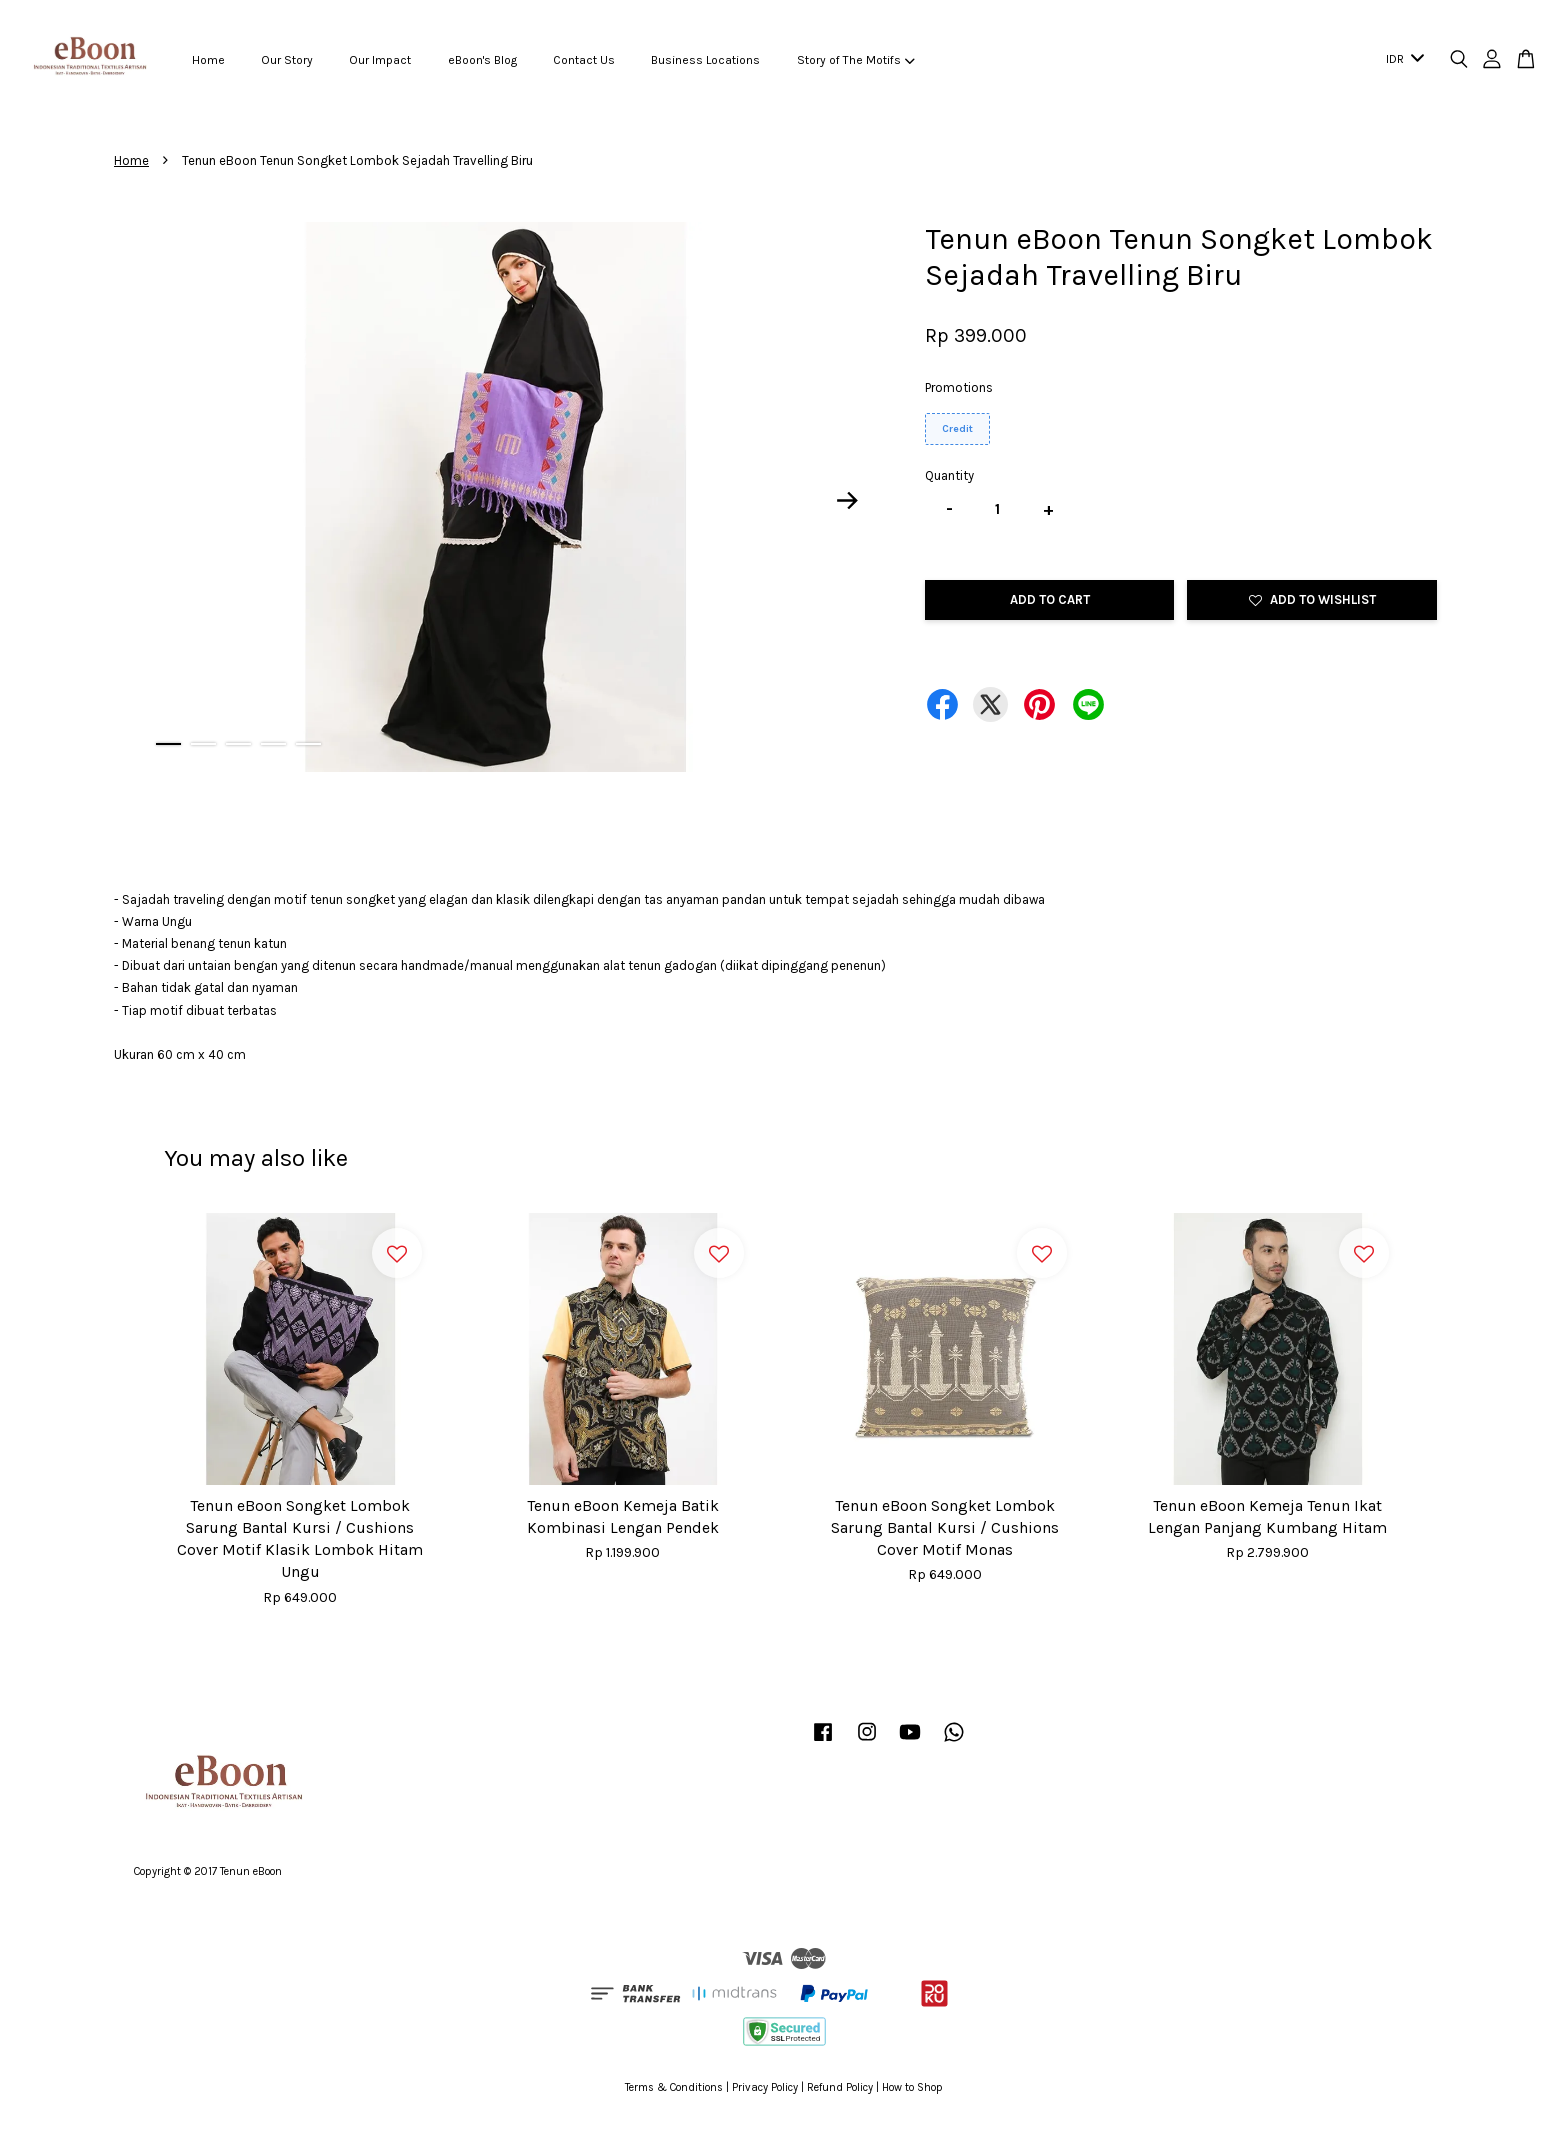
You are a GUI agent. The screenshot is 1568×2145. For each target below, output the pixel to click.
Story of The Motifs (856, 60)
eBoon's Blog (482, 60)
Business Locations (705, 60)
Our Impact (380, 60)
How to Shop (912, 2087)
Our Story (287, 60)
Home (208, 60)
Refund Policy (840, 2087)
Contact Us (584, 60)
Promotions (959, 387)
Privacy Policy (765, 2087)
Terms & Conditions (674, 2087)
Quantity (949, 475)
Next (848, 501)
